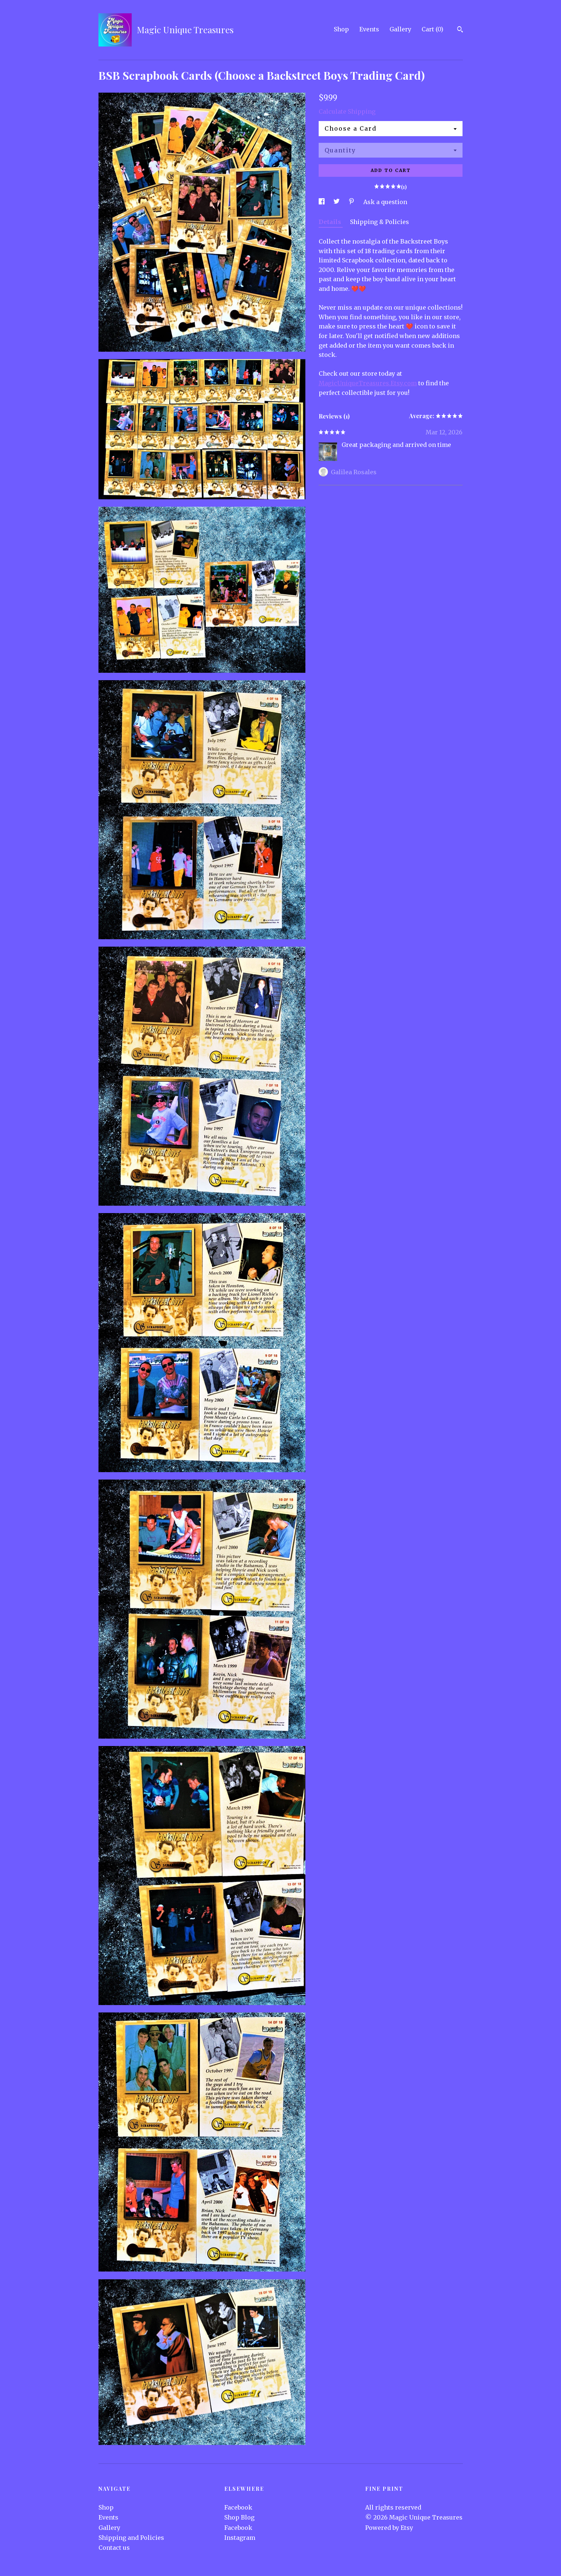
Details (331, 221)
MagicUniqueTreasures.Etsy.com (368, 383)
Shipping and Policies (131, 2537)
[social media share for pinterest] (352, 202)
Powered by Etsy (389, 2527)
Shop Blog (239, 2517)
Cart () (432, 29)
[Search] (460, 30)
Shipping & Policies (379, 221)
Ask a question (385, 202)
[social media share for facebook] (322, 202)
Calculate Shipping (347, 111)
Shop (341, 29)
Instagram (239, 2537)
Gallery (400, 29)
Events (369, 29)
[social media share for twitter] (337, 202)
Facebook (238, 2507)
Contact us (114, 2547)
